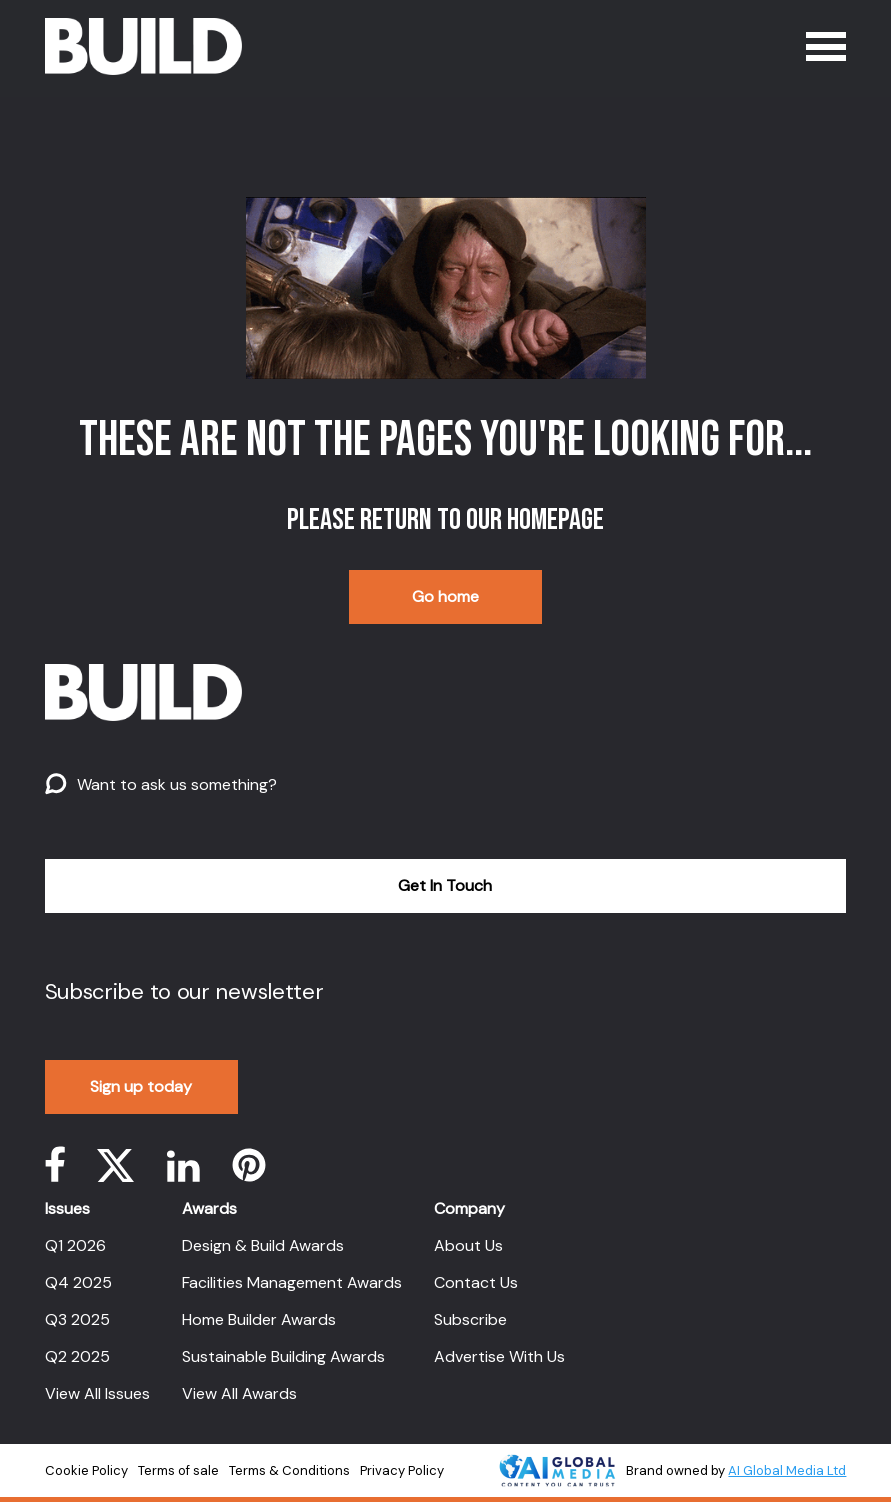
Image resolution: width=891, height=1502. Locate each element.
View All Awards (239, 1393)
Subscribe (470, 1319)
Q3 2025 (77, 1319)
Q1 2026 (75, 1245)
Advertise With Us (499, 1356)
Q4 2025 (78, 1282)
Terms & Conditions (289, 1470)
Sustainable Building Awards (283, 1356)
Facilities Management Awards (292, 1282)
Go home (445, 596)
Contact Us (476, 1282)
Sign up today (141, 1086)
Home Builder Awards (259, 1319)
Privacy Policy (402, 1470)
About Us (468, 1245)
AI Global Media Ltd (787, 1470)
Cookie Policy (86, 1470)
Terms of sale (178, 1470)
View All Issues (97, 1393)
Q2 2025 (77, 1356)
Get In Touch (445, 885)
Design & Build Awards (263, 1245)
